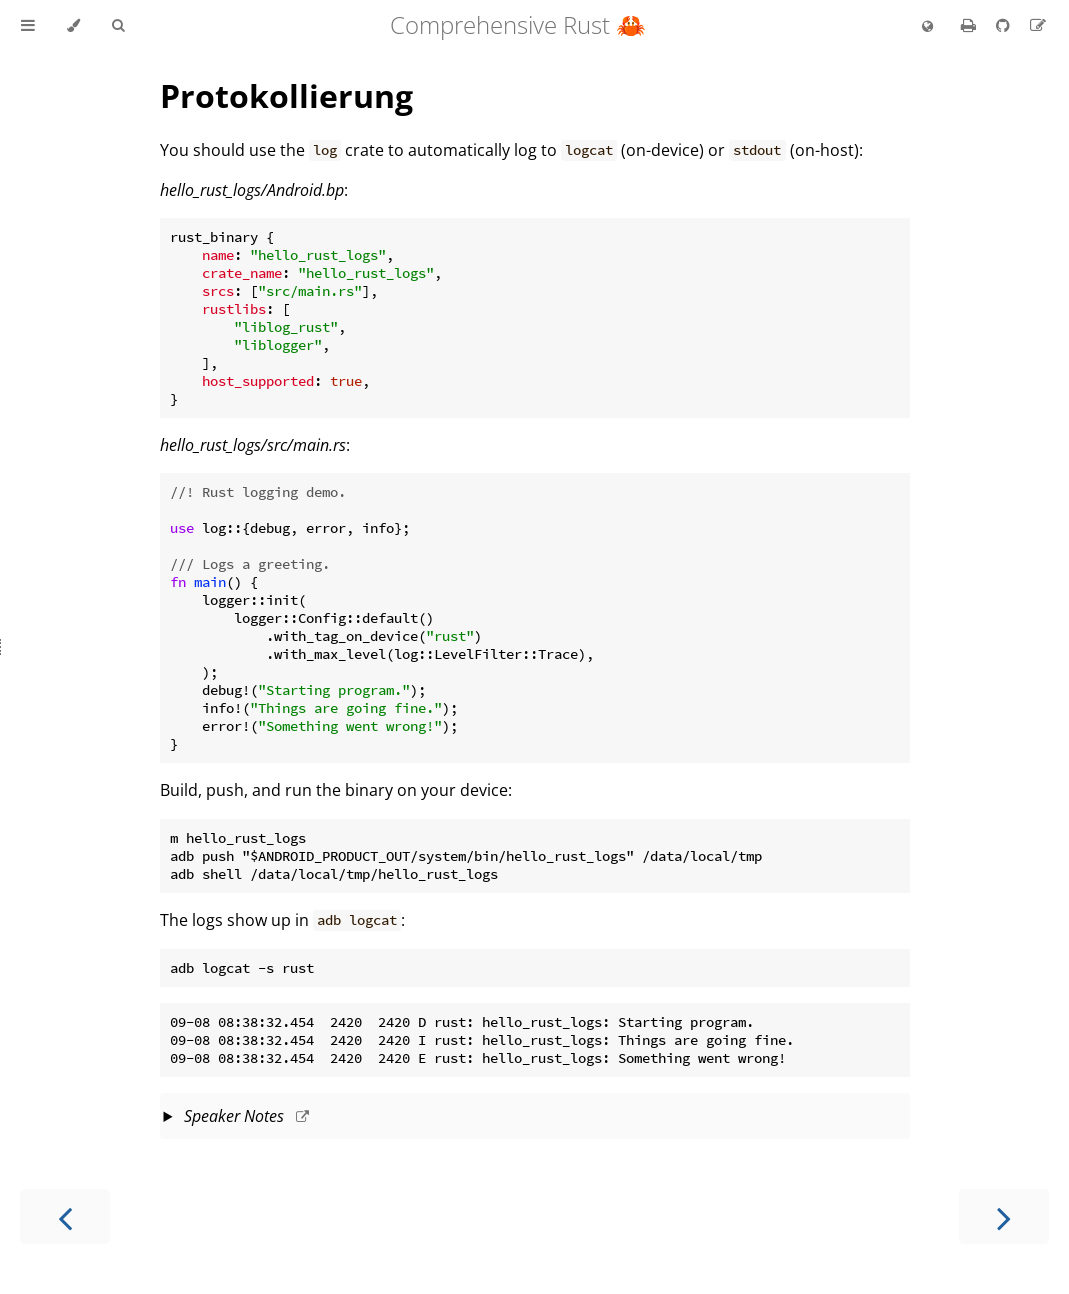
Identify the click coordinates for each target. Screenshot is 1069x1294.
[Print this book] (970, 25)
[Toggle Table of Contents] (28, 26)
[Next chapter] (1004, 1216)
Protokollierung (286, 95)
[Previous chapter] (65, 1216)
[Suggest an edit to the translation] (1038, 25)
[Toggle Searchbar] (118, 26)
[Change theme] (73, 26)
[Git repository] (1005, 25)
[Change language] (927, 27)
